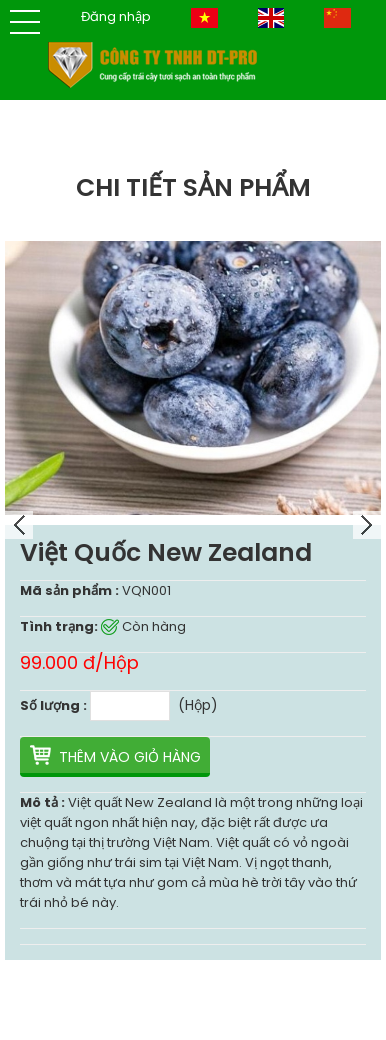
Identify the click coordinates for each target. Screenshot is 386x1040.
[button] (25, 22)
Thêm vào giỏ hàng (130, 757)
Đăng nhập (116, 17)
